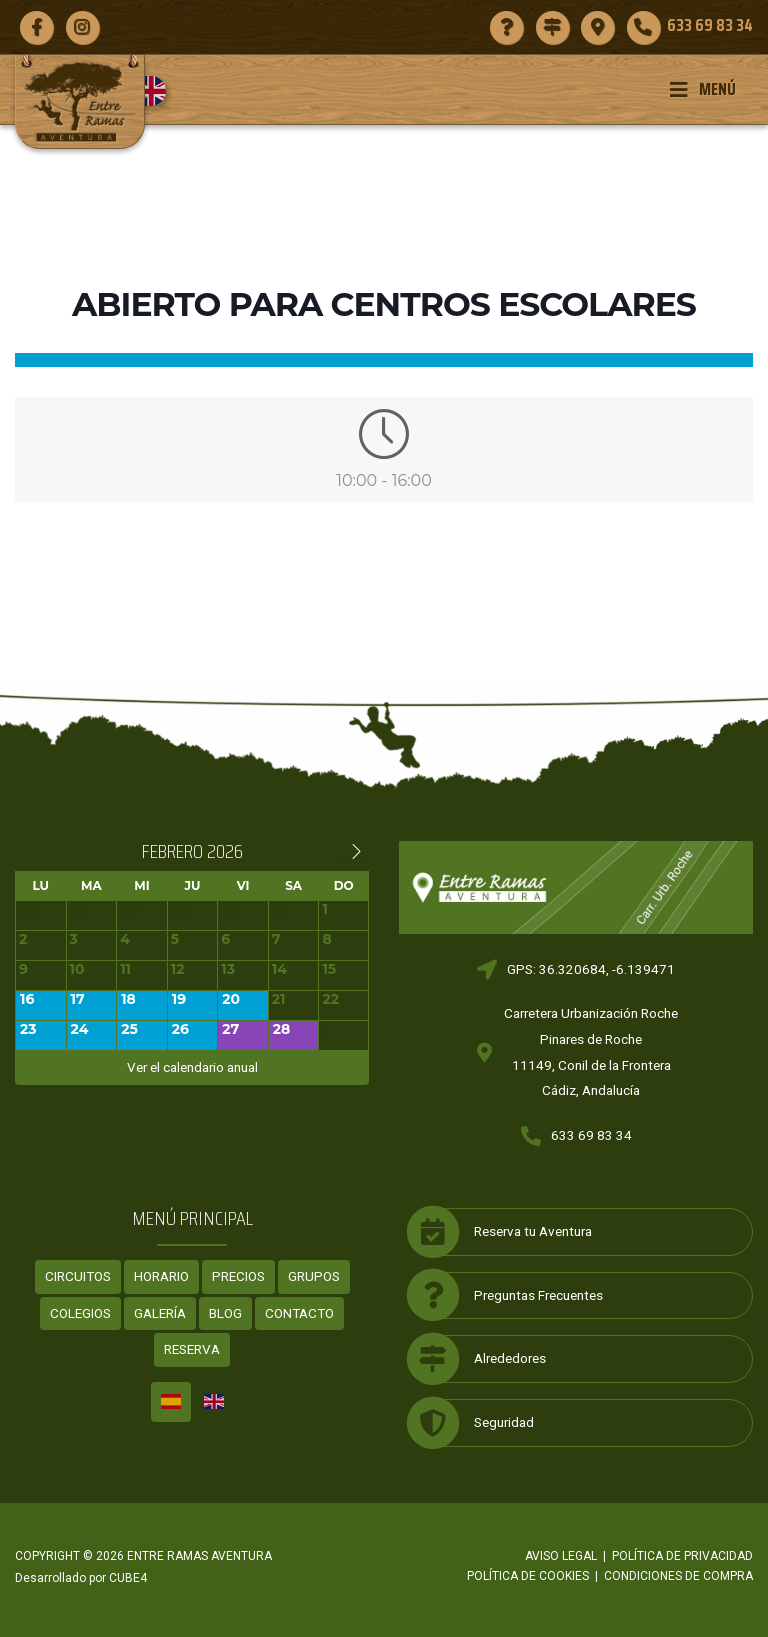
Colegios (80, 1313)
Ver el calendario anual (192, 1067)
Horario (161, 1276)
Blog (225, 1313)
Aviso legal (561, 1556)
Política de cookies (528, 1576)
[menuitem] (158, 91)
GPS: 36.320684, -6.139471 (591, 969)
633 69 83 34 (591, 1135)
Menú (702, 89)
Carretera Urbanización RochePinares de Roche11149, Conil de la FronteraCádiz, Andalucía (591, 1051)
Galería (160, 1313)
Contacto (299, 1313)
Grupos (314, 1276)
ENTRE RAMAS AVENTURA (199, 1556)
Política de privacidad (682, 1556)
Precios (238, 1276)
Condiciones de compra (678, 1576)
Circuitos (78, 1276)
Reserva (192, 1349)
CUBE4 (128, 1578)
